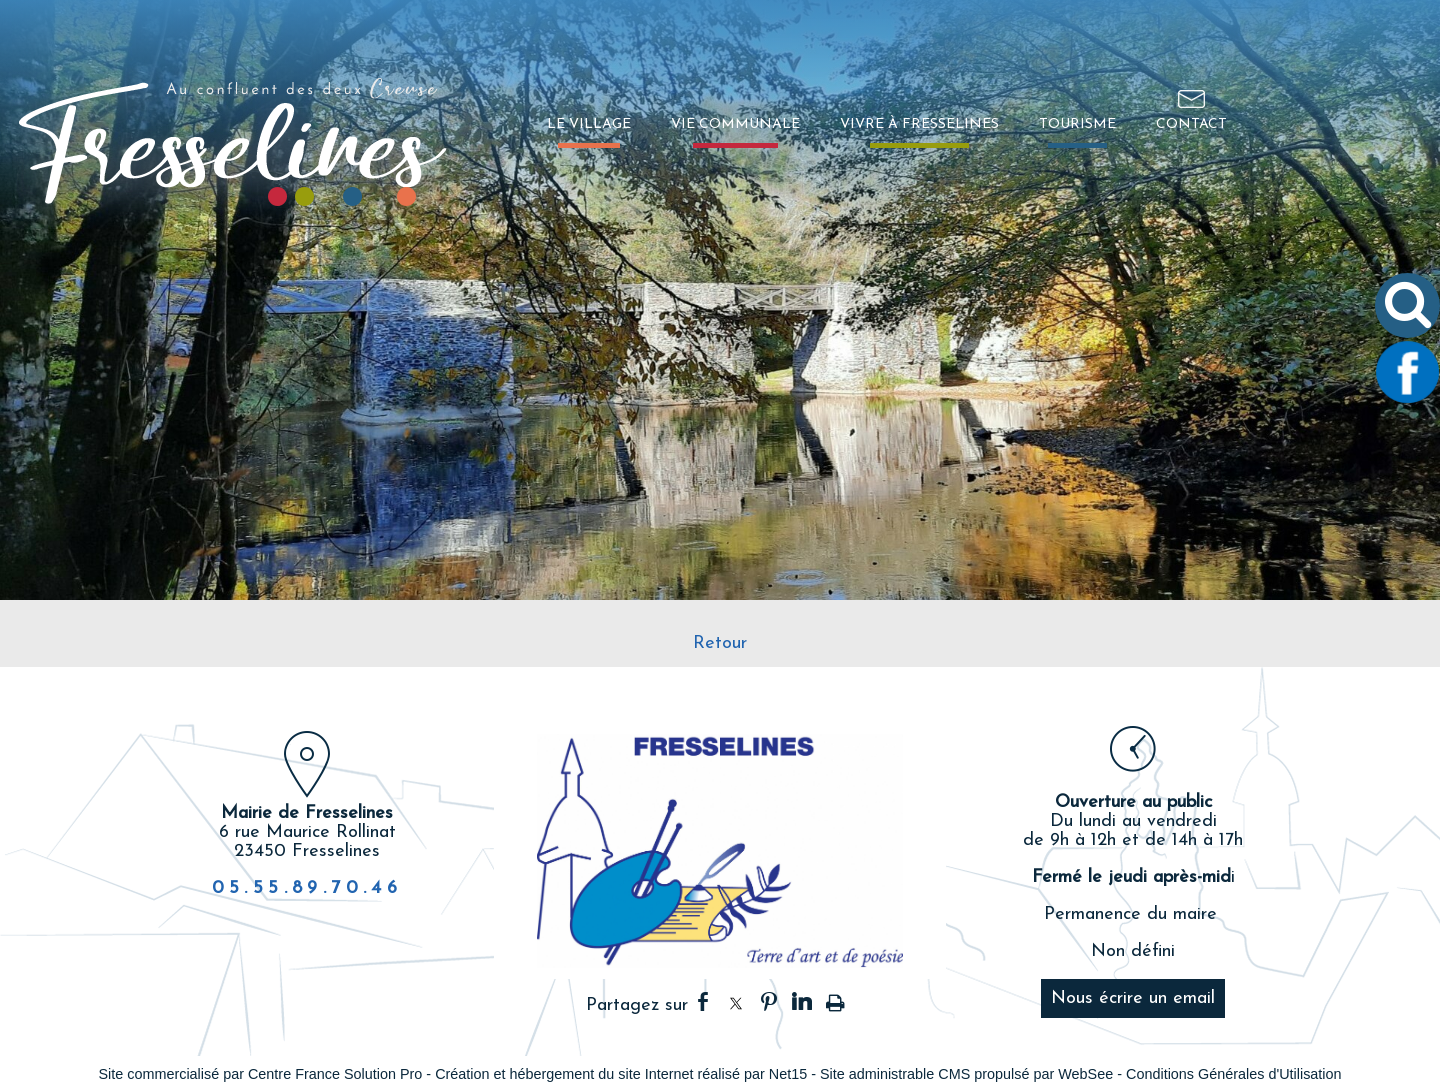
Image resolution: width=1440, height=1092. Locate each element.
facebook (703, 1001)
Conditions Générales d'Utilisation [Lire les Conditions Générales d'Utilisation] (1234, 1074)
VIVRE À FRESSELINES (919, 124)
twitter (736, 1001)
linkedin (802, 1001)
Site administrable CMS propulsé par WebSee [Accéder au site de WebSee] (966, 1074)
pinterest (769, 1001)
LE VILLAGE (589, 124)
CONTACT (1191, 124)
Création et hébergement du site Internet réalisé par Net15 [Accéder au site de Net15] (621, 1074)
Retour (720, 643)
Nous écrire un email (1133, 998)
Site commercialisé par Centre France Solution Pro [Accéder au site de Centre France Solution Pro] (260, 1074)
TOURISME (1077, 124)
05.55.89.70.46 (307, 888)
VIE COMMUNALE (735, 124)
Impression (835, 999)
